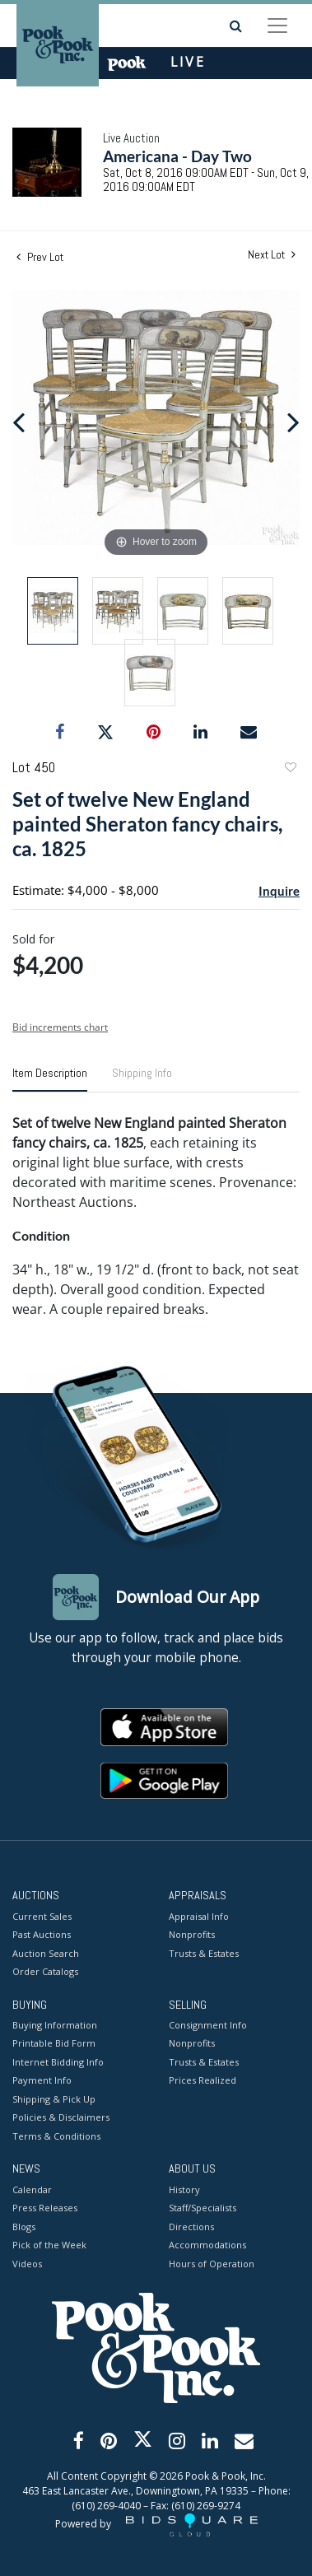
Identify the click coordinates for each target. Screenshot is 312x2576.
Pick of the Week (49, 2244)
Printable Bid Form (53, 2043)
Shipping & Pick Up (53, 2099)
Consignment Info (208, 2025)
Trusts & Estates (204, 1953)
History (184, 2189)
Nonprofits (192, 1934)
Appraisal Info (199, 1916)
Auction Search (45, 1953)
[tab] (49, 1079)
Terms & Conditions (56, 2136)
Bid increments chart (60, 1027)
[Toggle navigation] (277, 25)
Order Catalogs (45, 1971)
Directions (191, 2226)
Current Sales (42, 1916)
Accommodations (207, 2244)
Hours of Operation (211, 2263)
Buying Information (54, 2025)
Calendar (32, 2189)
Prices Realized (202, 2080)
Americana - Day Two (177, 156)
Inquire (279, 890)
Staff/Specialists (202, 2207)
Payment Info (42, 2080)
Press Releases (44, 2207)
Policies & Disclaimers (60, 2117)
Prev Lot (39, 256)
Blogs (23, 2226)
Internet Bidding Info (58, 2062)
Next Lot (272, 255)
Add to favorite (290, 769)
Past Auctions (41, 1934)
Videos (27, 2263)
